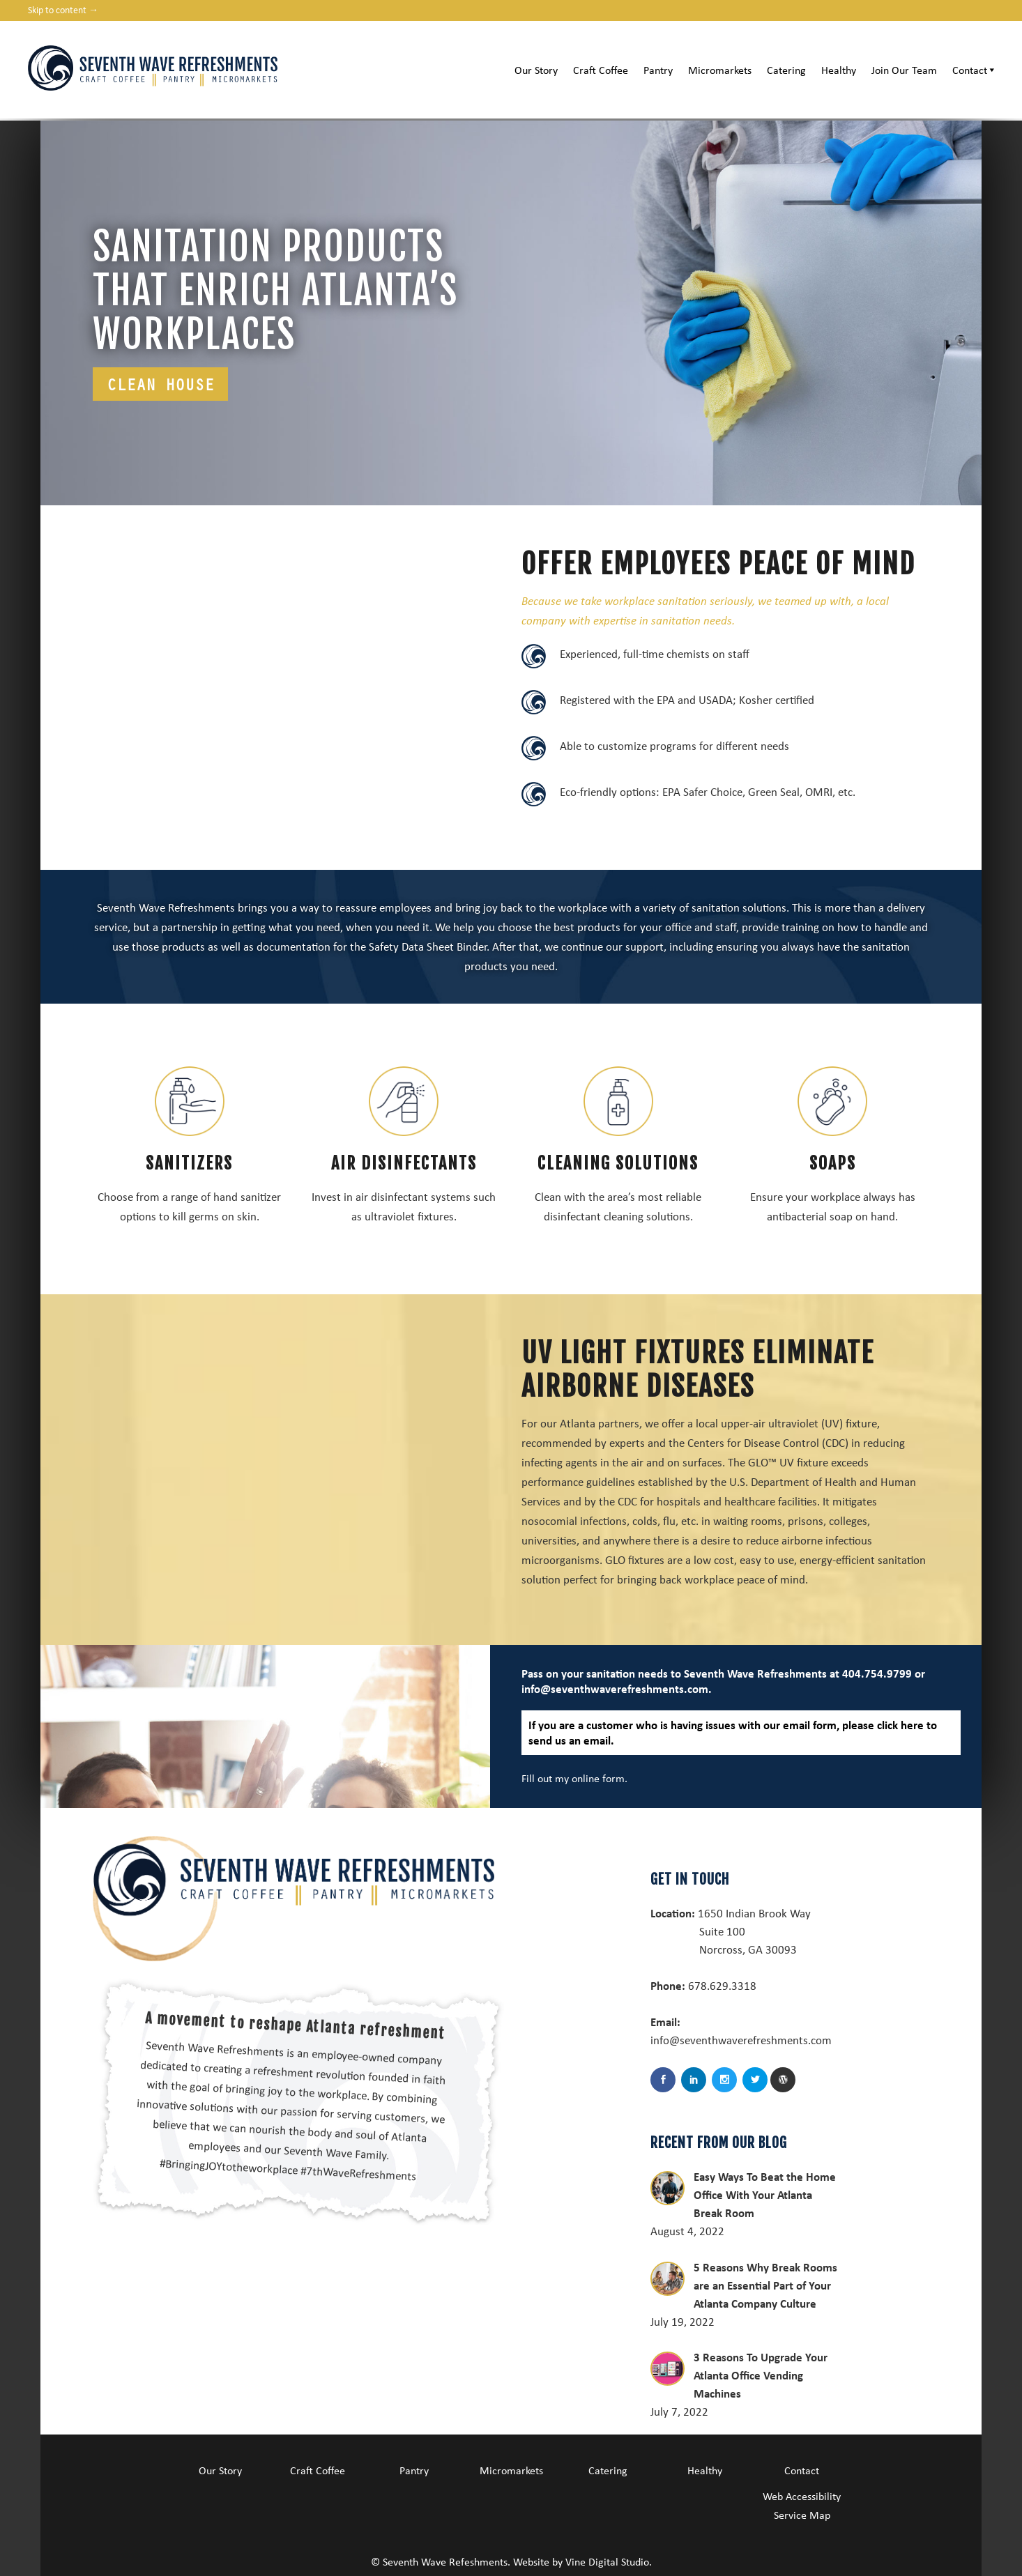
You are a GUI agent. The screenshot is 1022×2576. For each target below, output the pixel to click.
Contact (974, 69)
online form (604, 1778)
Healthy (838, 69)
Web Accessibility (802, 2496)
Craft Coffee (600, 69)
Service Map (802, 2514)
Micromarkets (720, 69)
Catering (786, 69)
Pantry (658, 69)
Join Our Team (904, 69)
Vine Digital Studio (607, 2561)
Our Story (536, 69)
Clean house (160, 384)
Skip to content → (63, 9)
